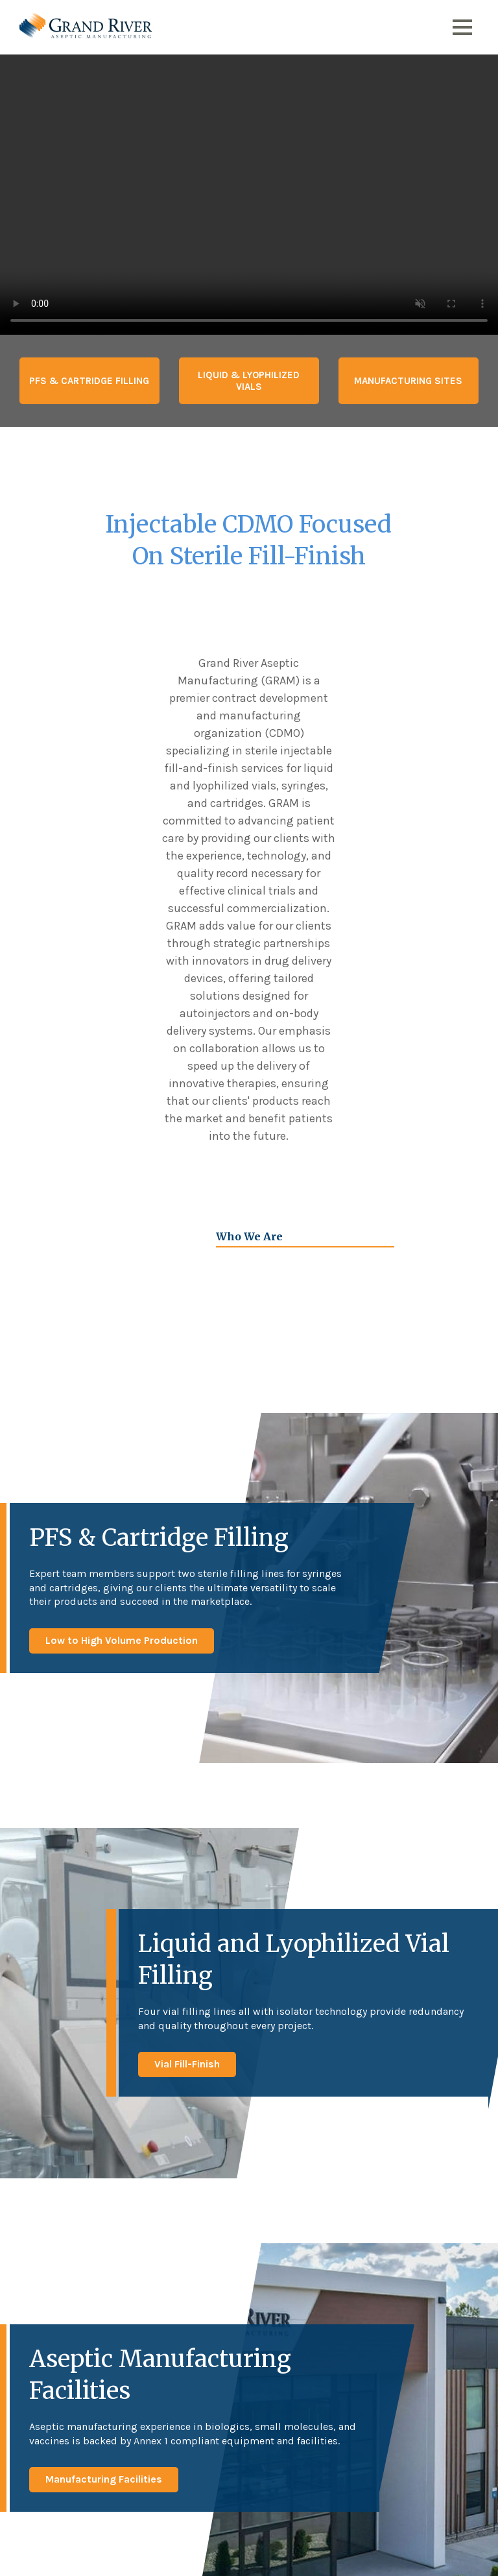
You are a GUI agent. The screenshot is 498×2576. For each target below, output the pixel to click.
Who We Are (249, 1236)
